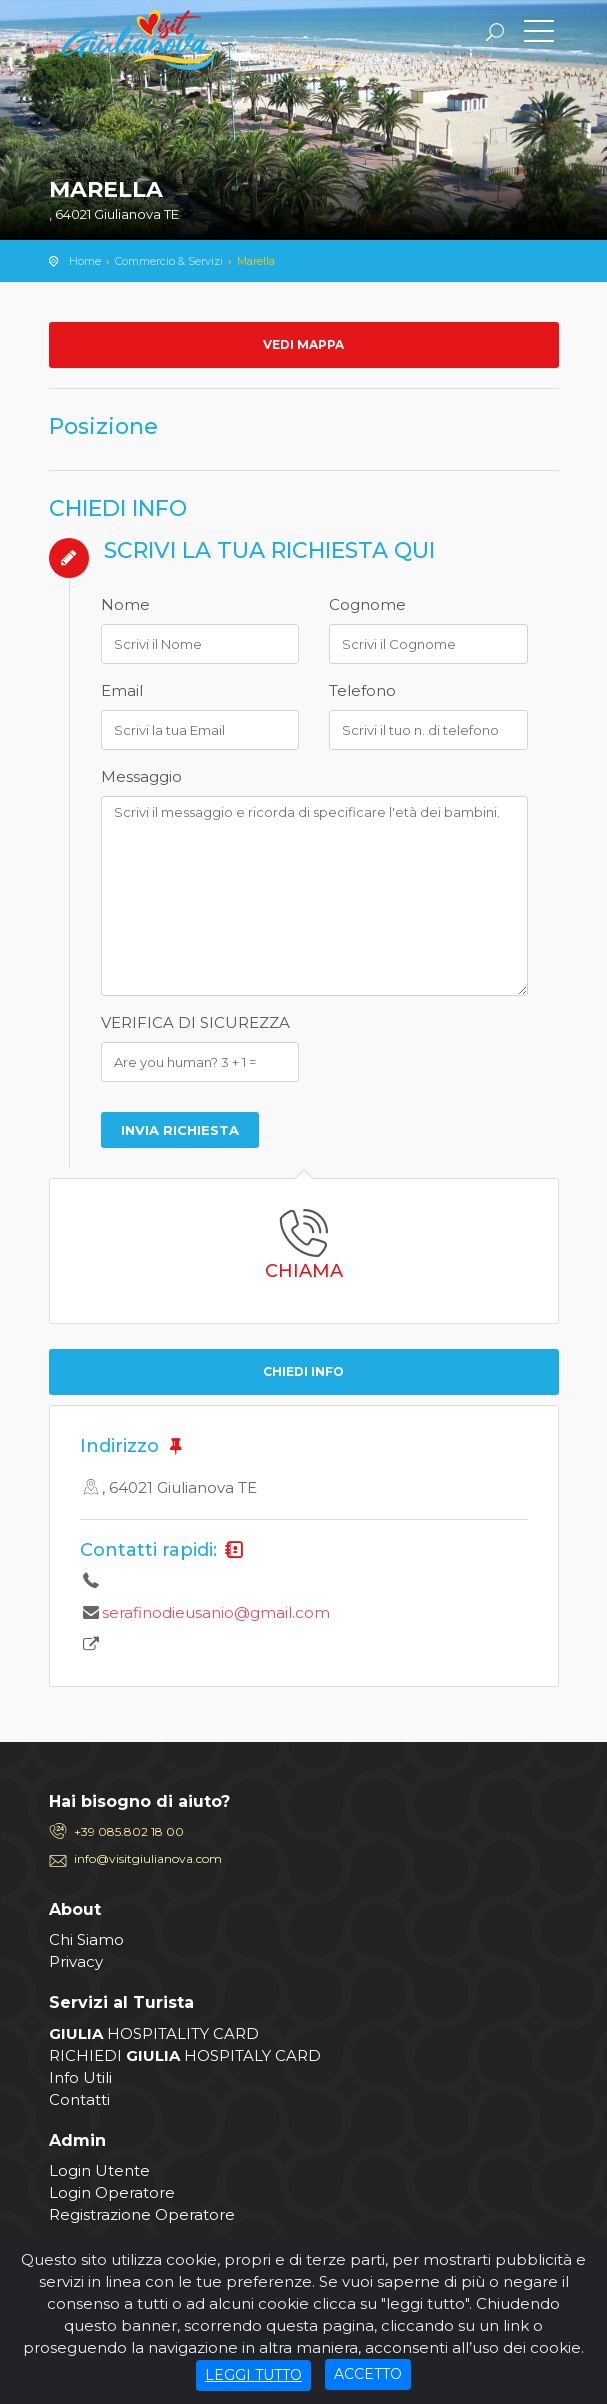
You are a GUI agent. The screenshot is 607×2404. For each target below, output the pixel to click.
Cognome (367, 604)
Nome (125, 604)
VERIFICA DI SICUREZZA (195, 1022)
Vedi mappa (303, 344)
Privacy (76, 1961)
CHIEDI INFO (303, 1371)
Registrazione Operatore (142, 2214)
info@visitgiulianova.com (148, 1858)
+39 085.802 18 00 (129, 1831)
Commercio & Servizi (169, 261)
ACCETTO (368, 2374)
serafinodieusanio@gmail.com (216, 1612)
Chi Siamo (86, 1939)
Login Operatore (112, 2192)
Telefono (362, 690)
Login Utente (99, 2170)
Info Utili (80, 2077)
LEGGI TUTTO (253, 2375)
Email (122, 690)
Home (85, 261)
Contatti (79, 2099)
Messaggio (141, 776)
